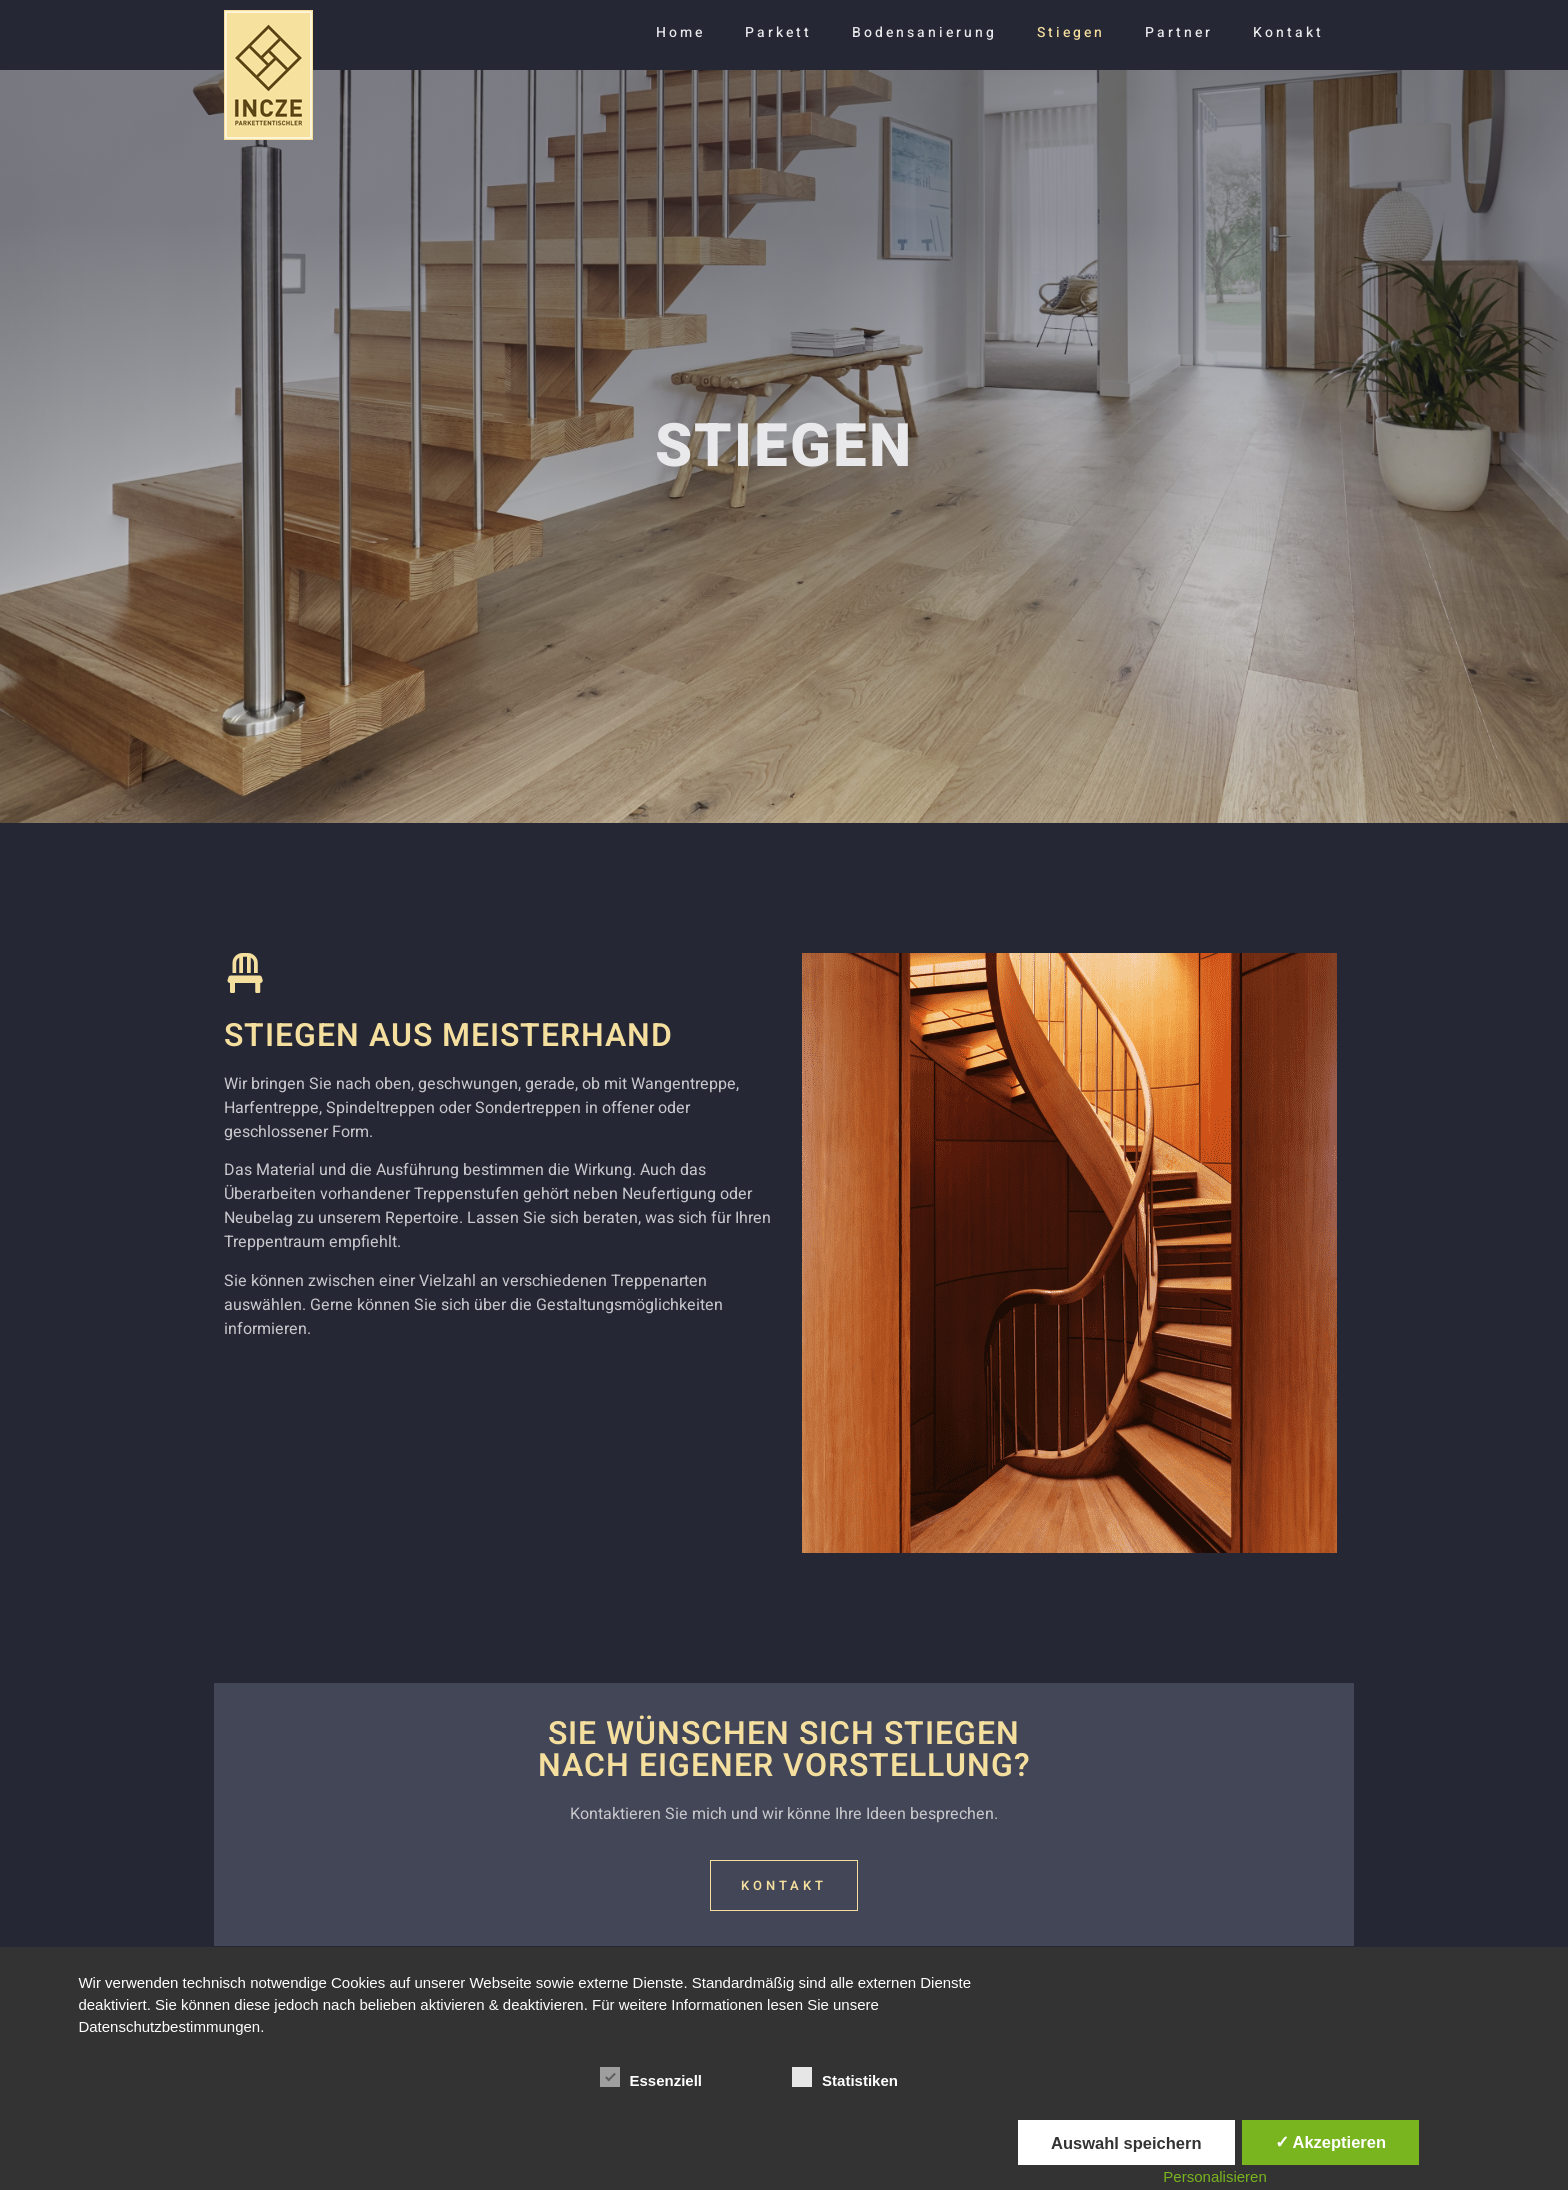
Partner (1179, 32)
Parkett (778, 32)
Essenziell (651, 2077)
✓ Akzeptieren (1331, 2142)
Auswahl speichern (1126, 2143)
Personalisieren (1214, 2176)
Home (680, 32)
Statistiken (845, 2077)
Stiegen (1071, 32)
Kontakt (1288, 32)
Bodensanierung (924, 32)
